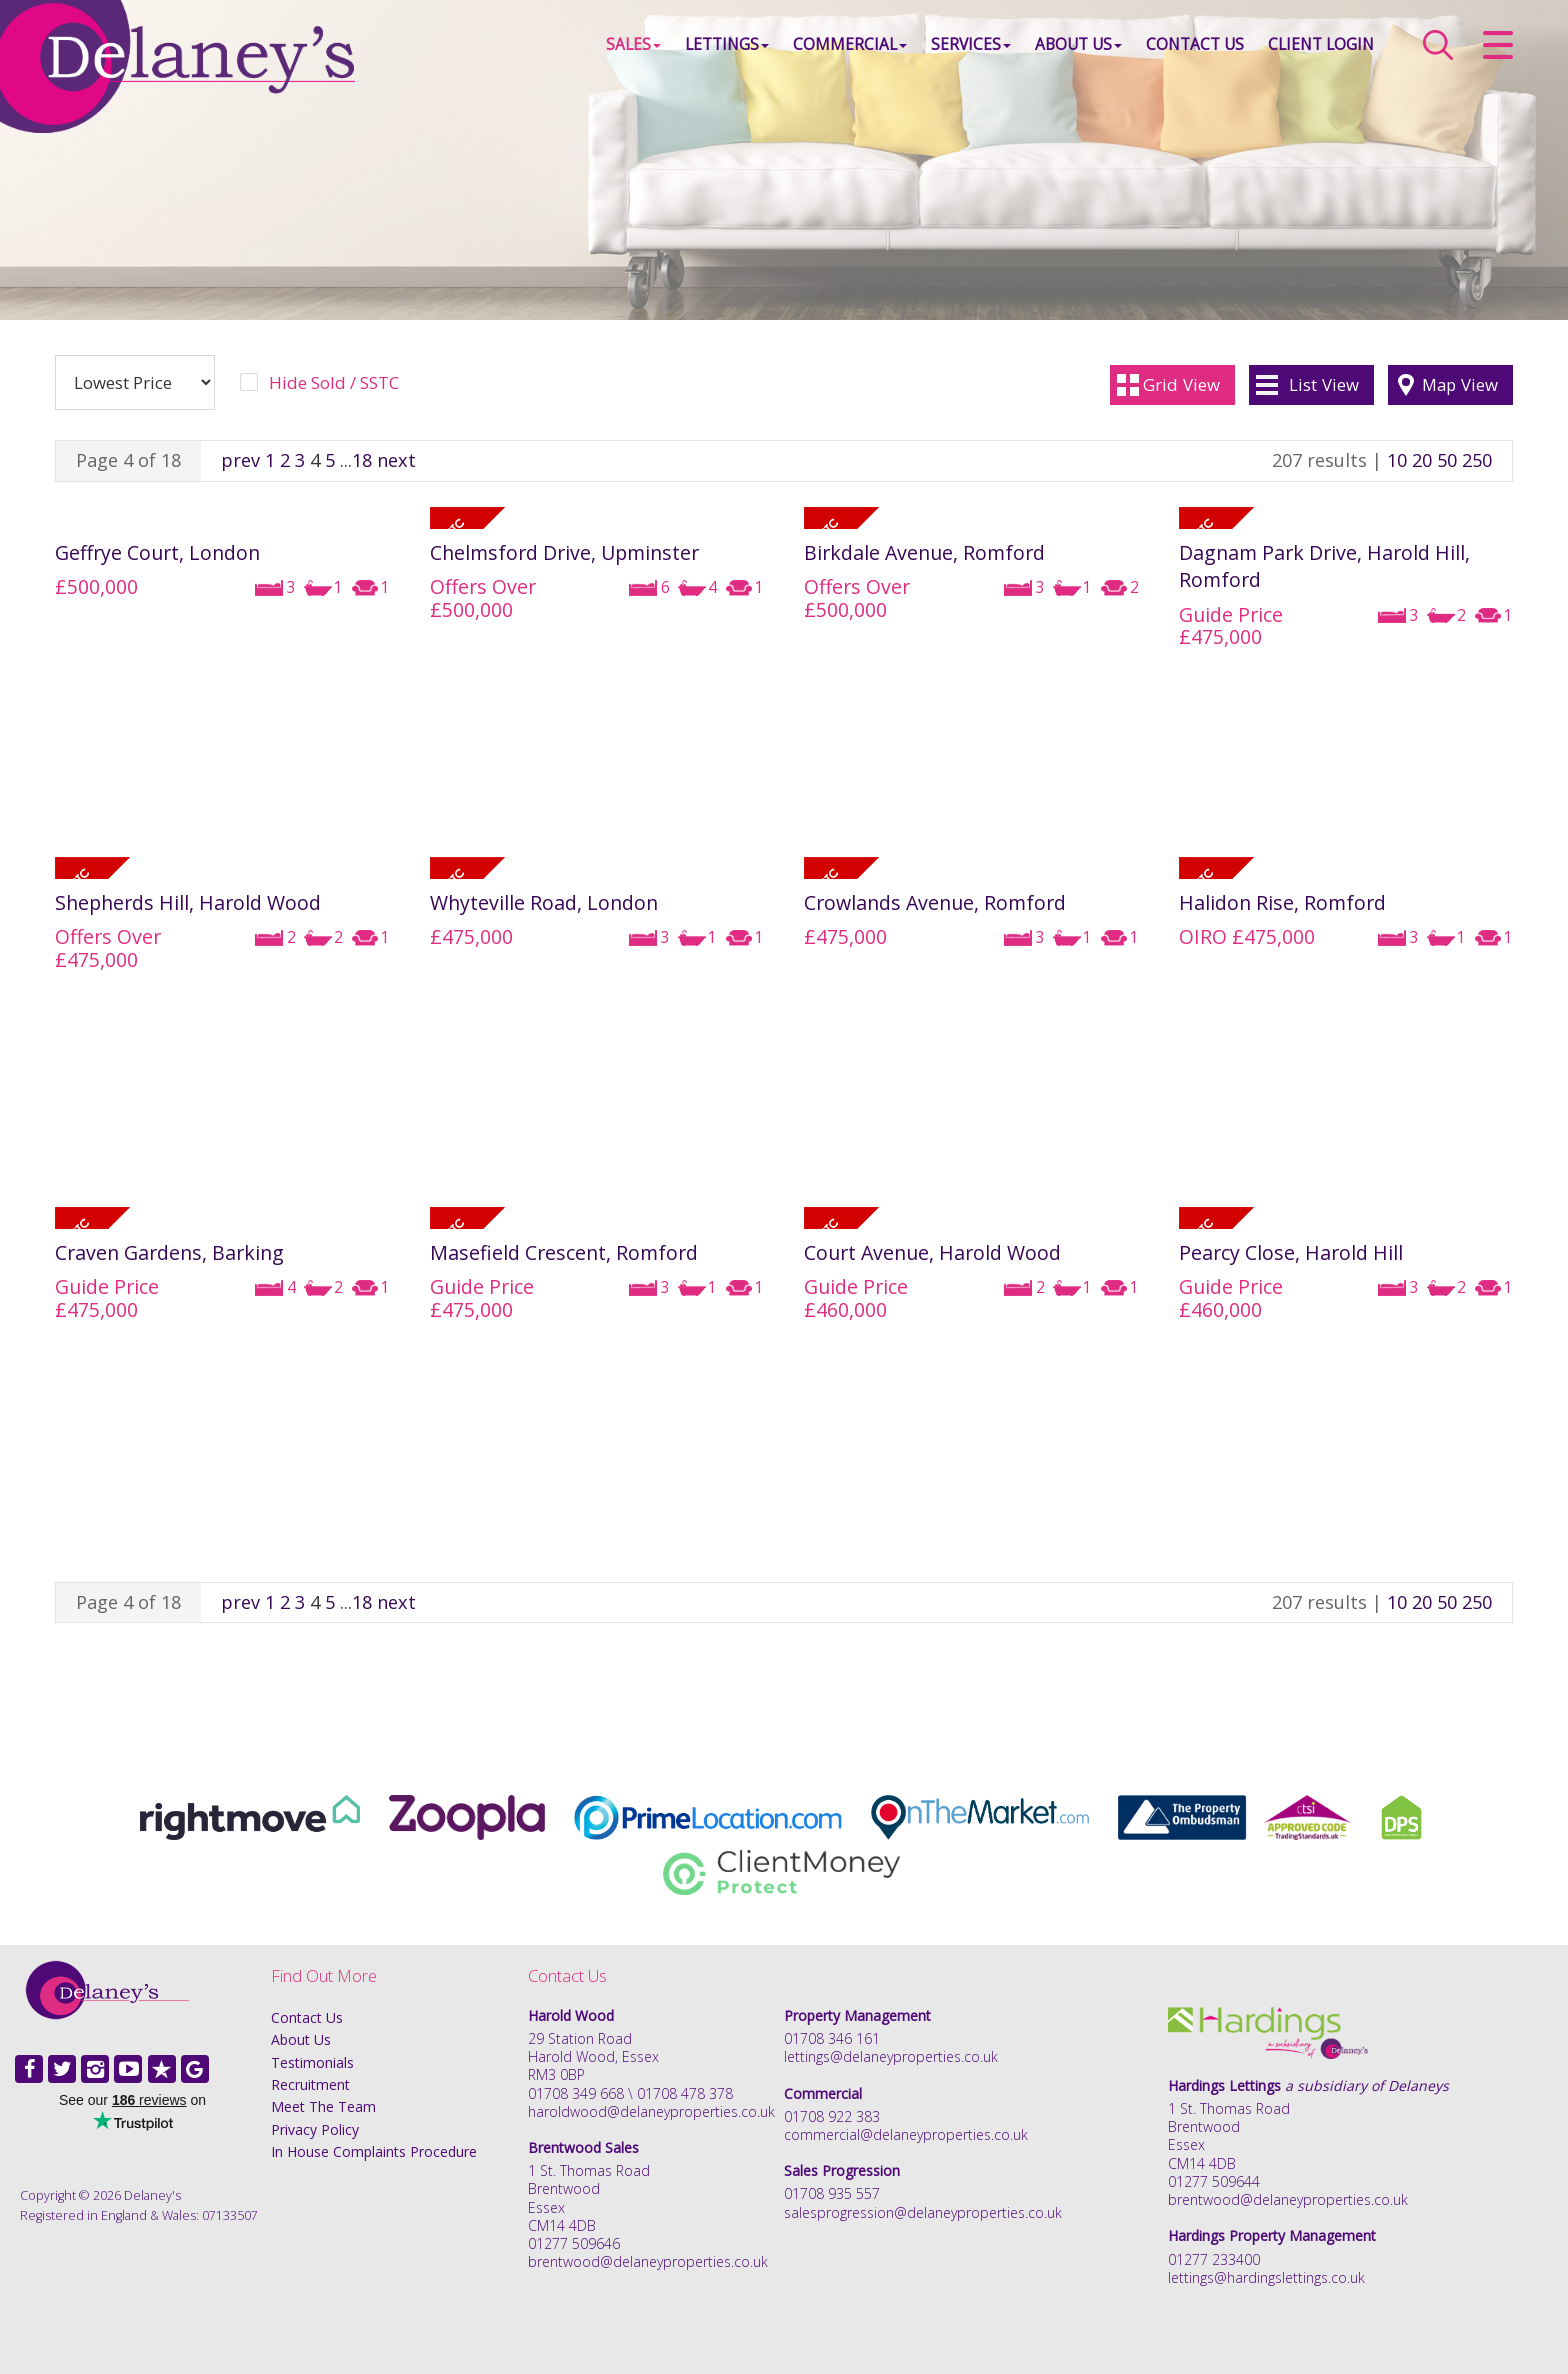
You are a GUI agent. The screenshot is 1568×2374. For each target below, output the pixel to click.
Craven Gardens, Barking (169, 1252)
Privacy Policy (315, 2129)
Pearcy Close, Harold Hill (1291, 1252)
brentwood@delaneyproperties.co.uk (648, 2261)
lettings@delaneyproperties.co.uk (891, 2056)
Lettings (727, 44)
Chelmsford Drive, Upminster (564, 552)
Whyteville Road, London (544, 902)
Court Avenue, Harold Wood (932, 1252)
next (396, 460)
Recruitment (310, 2084)
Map (1460, 384)
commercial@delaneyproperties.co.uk (906, 2134)
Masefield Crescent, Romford (564, 1252)
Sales (633, 44)
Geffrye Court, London (157, 552)
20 (1422, 460)
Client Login (1321, 44)
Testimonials (312, 2062)
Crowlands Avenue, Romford (935, 902)
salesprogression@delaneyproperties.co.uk (923, 2212)
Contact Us (1195, 44)
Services (971, 44)
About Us (1078, 44)
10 (1397, 460)
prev (240, 460)
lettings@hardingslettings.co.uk (1266, 2277)
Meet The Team (323, 2106)
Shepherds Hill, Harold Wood (188, 902)
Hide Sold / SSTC (334, 383)
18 (362, 460)
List (1324, 384)
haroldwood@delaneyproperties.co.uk (651, 2111)
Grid (1181, 384)
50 (1447, 460)
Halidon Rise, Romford (1282, 902)
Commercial (850, 44)
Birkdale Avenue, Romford (924, 552)
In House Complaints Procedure (374, 2151)
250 (1477, 460)
